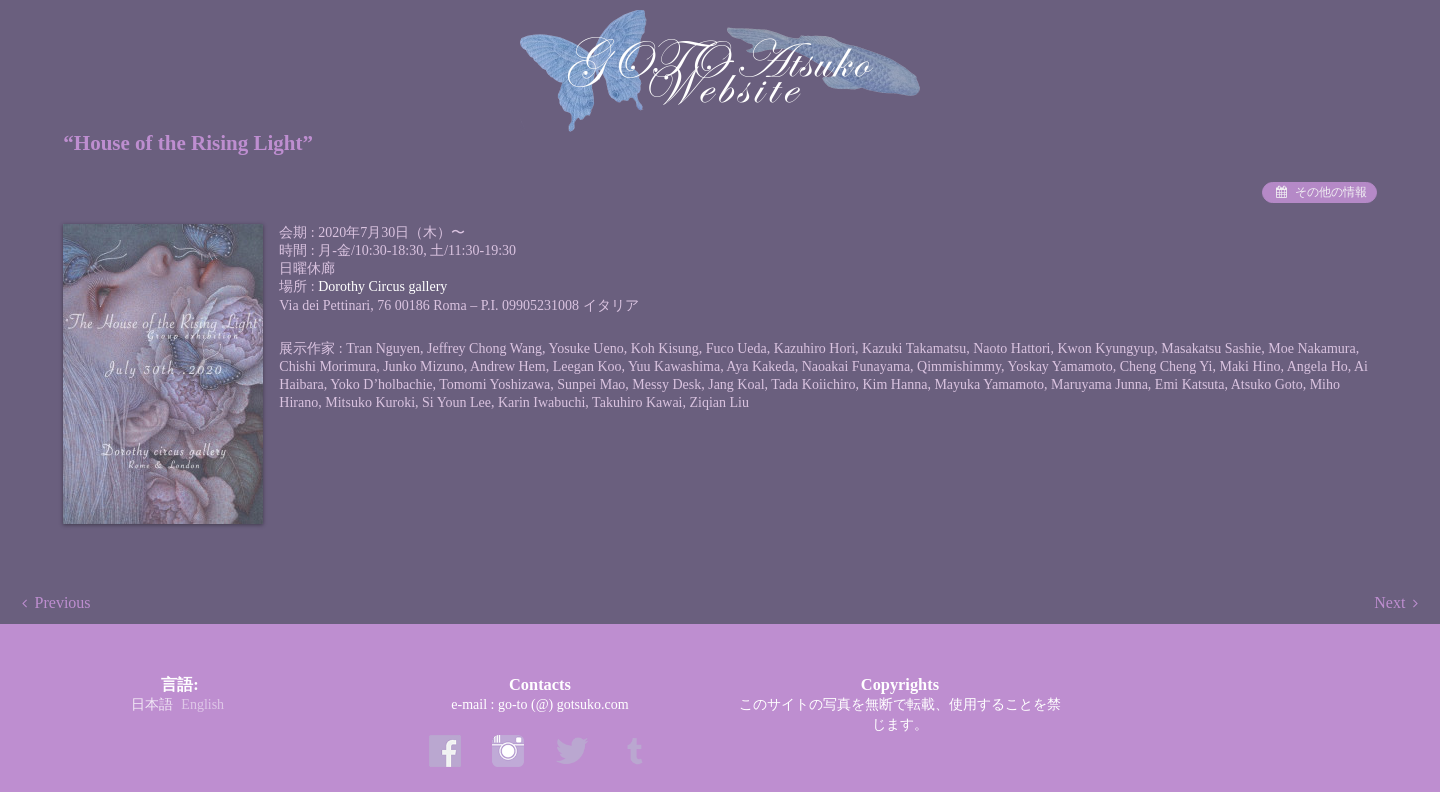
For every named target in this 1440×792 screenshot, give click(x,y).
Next (1389, 602)
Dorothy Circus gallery (382, 286)
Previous (63, 602)
